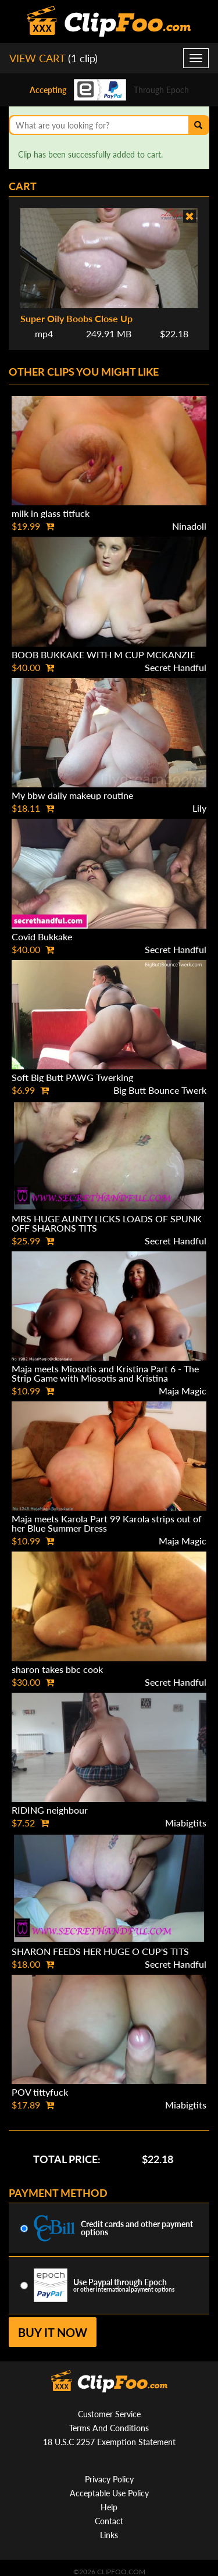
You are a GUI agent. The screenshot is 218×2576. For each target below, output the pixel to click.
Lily (199, 808)
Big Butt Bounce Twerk (159, 1090)
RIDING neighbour (50, 1809)
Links (109, 2535)
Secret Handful (175, 667)
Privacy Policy (109, 2479)
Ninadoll (189, 525)
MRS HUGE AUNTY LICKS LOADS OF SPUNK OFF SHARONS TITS (107, 1223)
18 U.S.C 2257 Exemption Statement (109, 2442)
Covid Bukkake (42, 936)
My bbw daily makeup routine (72, 795)
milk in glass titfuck (51, 513)
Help (109, 2507)
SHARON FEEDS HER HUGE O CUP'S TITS (100, 1951)
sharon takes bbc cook (57, 1669)
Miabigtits (185, 1822)
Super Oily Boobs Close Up (76, 318)
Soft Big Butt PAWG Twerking (72, 1077)
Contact (109, 2521)
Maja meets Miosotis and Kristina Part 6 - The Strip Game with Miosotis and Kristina (105, 1373)
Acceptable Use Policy (109, 2493)
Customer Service (109, 2414)
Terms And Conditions (109, 2428)
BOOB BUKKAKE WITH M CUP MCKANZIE (103, 654)
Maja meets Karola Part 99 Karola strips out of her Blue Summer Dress (107, 1523)
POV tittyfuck (40, 2091)
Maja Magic (182, 1390)
